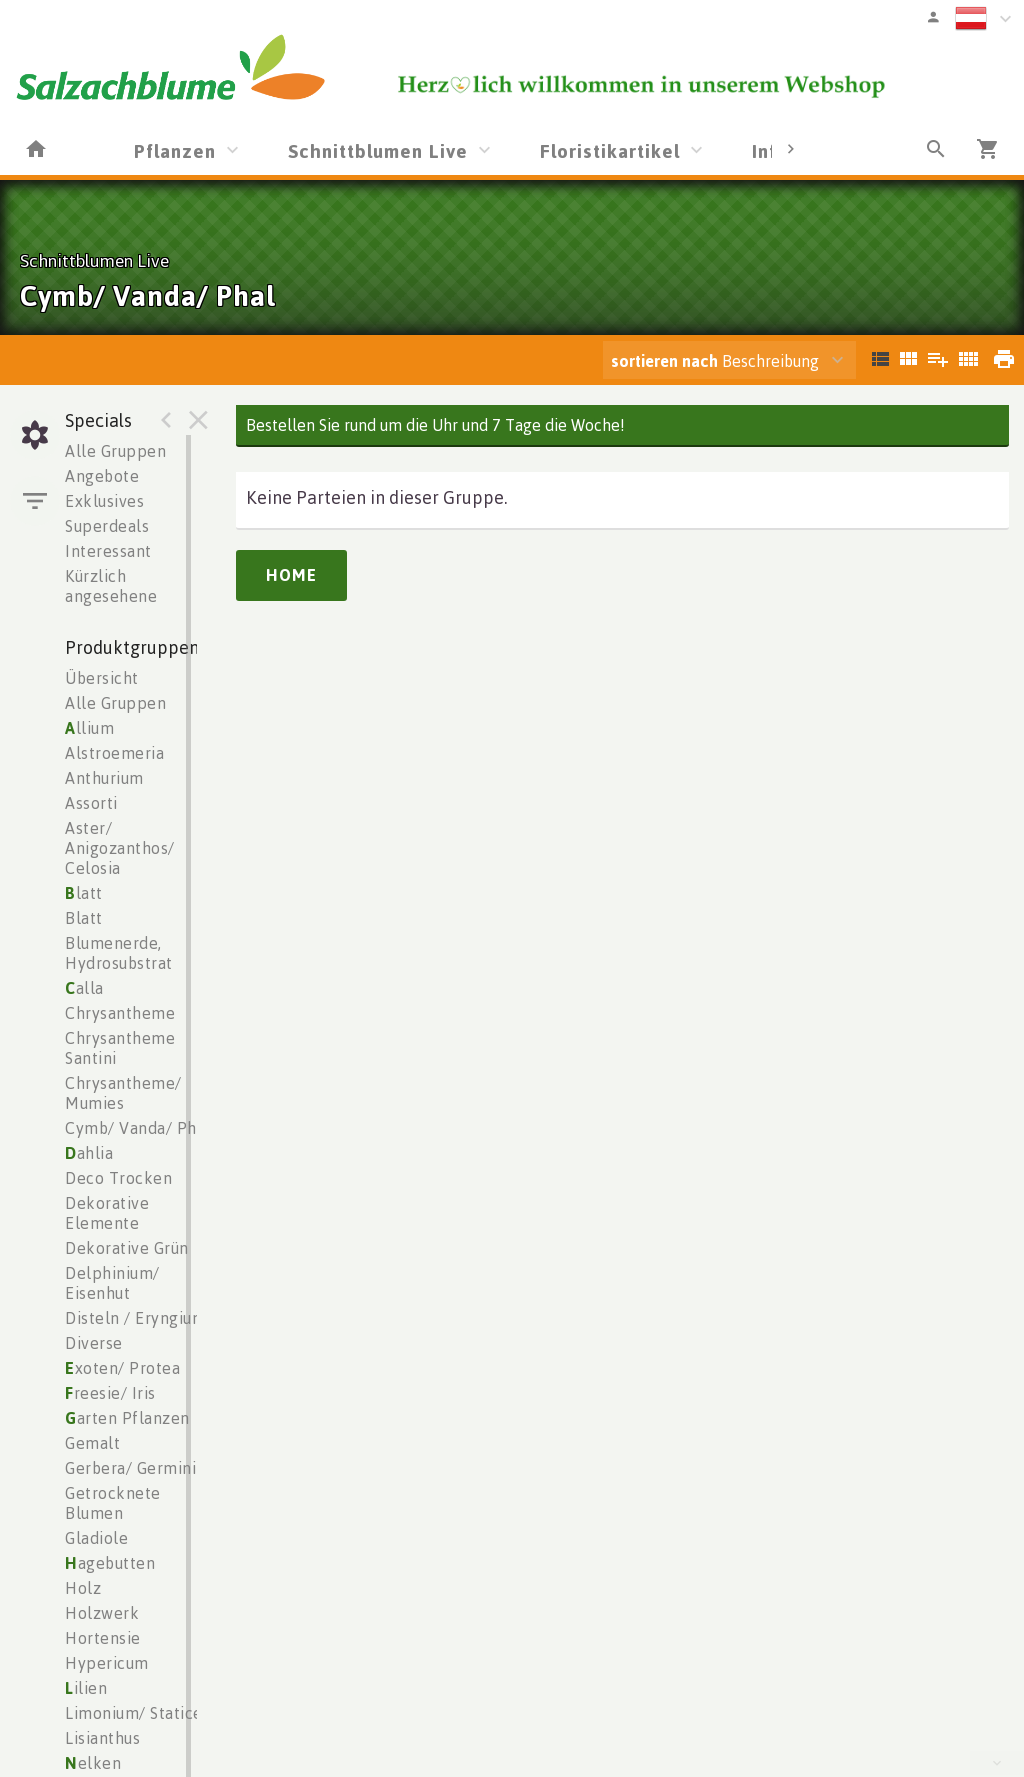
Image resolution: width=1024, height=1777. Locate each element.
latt (84, 893)
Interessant (108, 551)
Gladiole (96, 1538)
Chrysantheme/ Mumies (123, 1093)
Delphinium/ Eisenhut (112, 1283)
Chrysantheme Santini (120, 1048)
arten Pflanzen (127, 1418)
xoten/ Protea (122, 1368)
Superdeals (107, 526)
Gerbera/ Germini (130, 1468)
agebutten (110, 1563)
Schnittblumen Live (378, 150)
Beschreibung (715, 361)
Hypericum (107, 1663)
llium (89, 728)
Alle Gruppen (115, 451)
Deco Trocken (118, 1178)
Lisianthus (102, 1738)
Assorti (91, 803)
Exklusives (104, 501)
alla (84, 988)
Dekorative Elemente (107, 1213)
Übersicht (102, 678)
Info (770, 150)
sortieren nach (666, 361)
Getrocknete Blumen (113, 1503)
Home (291, 575)
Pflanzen (175, 150)
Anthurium (104, 778)
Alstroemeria (114, 753)
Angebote (102, 476)
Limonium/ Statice (134, 1713)
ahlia (89, 1153)
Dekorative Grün (127, 1248)
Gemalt (92, 1443)
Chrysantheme (120, 1013)
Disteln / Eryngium (135, 1318)
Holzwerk (102, 1613)
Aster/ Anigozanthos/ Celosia (120, 848)
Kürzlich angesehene (111, 586)
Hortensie (103, 1638)
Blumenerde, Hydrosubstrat (119, 953)
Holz (83, 1588)
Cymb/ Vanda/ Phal (138, 1128)
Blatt (84, 918)
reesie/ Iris (110, 1393)
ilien (86, 1688)
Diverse (94, 1343)
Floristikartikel (610, 150)
